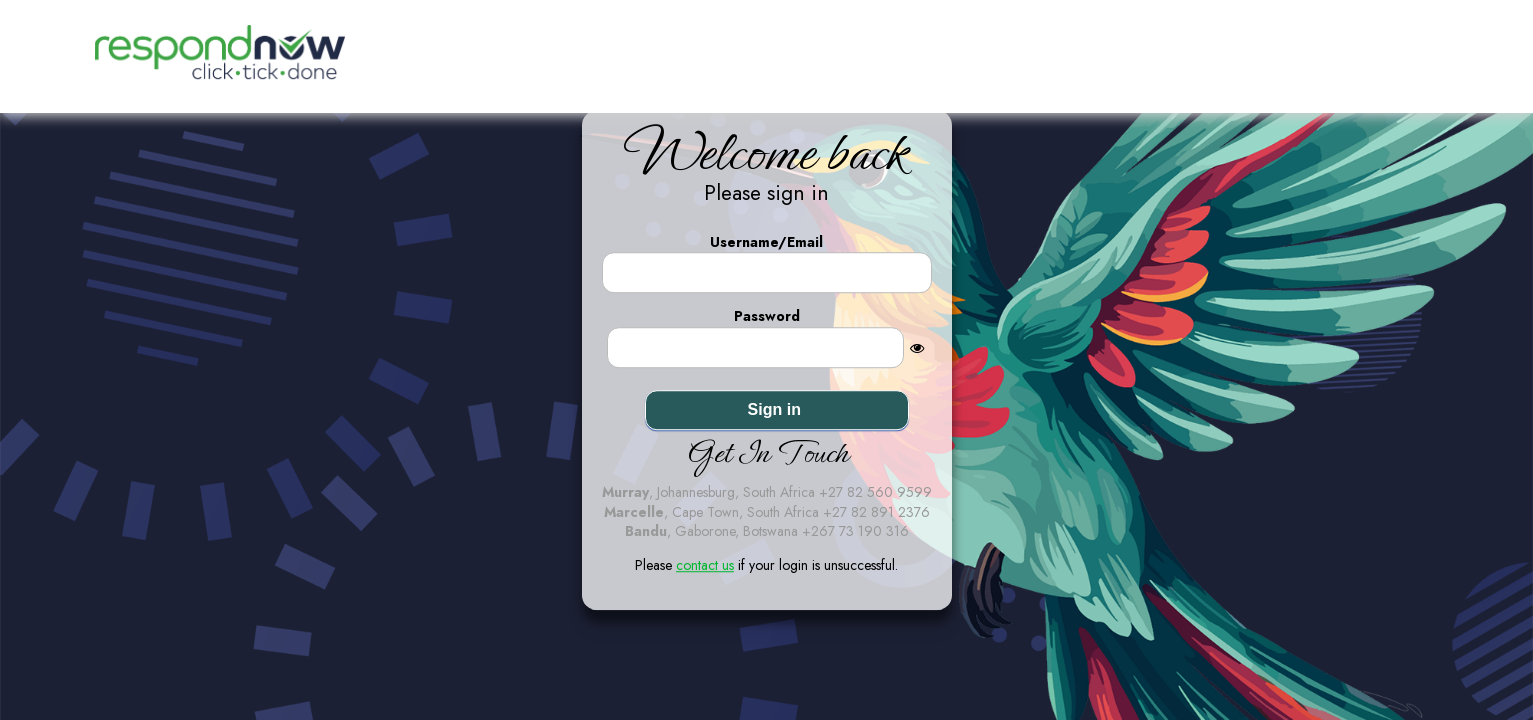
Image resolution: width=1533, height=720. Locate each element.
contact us (705, 565)
